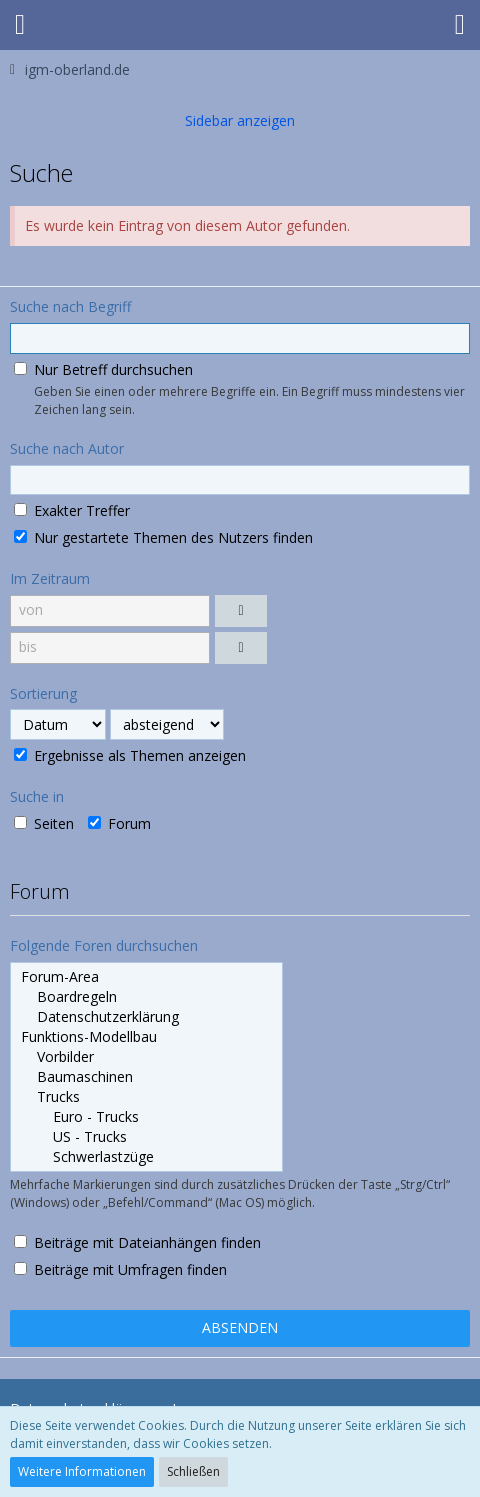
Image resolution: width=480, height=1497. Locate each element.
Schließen (193, 1471)
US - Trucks (146, 1137)
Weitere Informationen (82, 1471)
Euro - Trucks (146, 1117)
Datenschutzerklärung (146, 1017)
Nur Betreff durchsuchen (103, 369)
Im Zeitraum (50, 578)
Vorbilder (146, 1057)
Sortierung (43, 693)
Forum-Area (146, 977)
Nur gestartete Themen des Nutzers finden (163, 537)
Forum (119, 823)
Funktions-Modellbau (146, 1037)
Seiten (44, 823)
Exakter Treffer (72, 510)
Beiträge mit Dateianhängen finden (137, 1242)
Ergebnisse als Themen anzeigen (130, 755)
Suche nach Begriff (70, 306)
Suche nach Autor (67, 448)
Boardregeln (146, 997)
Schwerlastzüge (146, 1157)
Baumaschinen (146, 1077)
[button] (20, 25)
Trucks (146, 1097)
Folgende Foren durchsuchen (104, 945)
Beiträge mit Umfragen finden (120, 1269)
